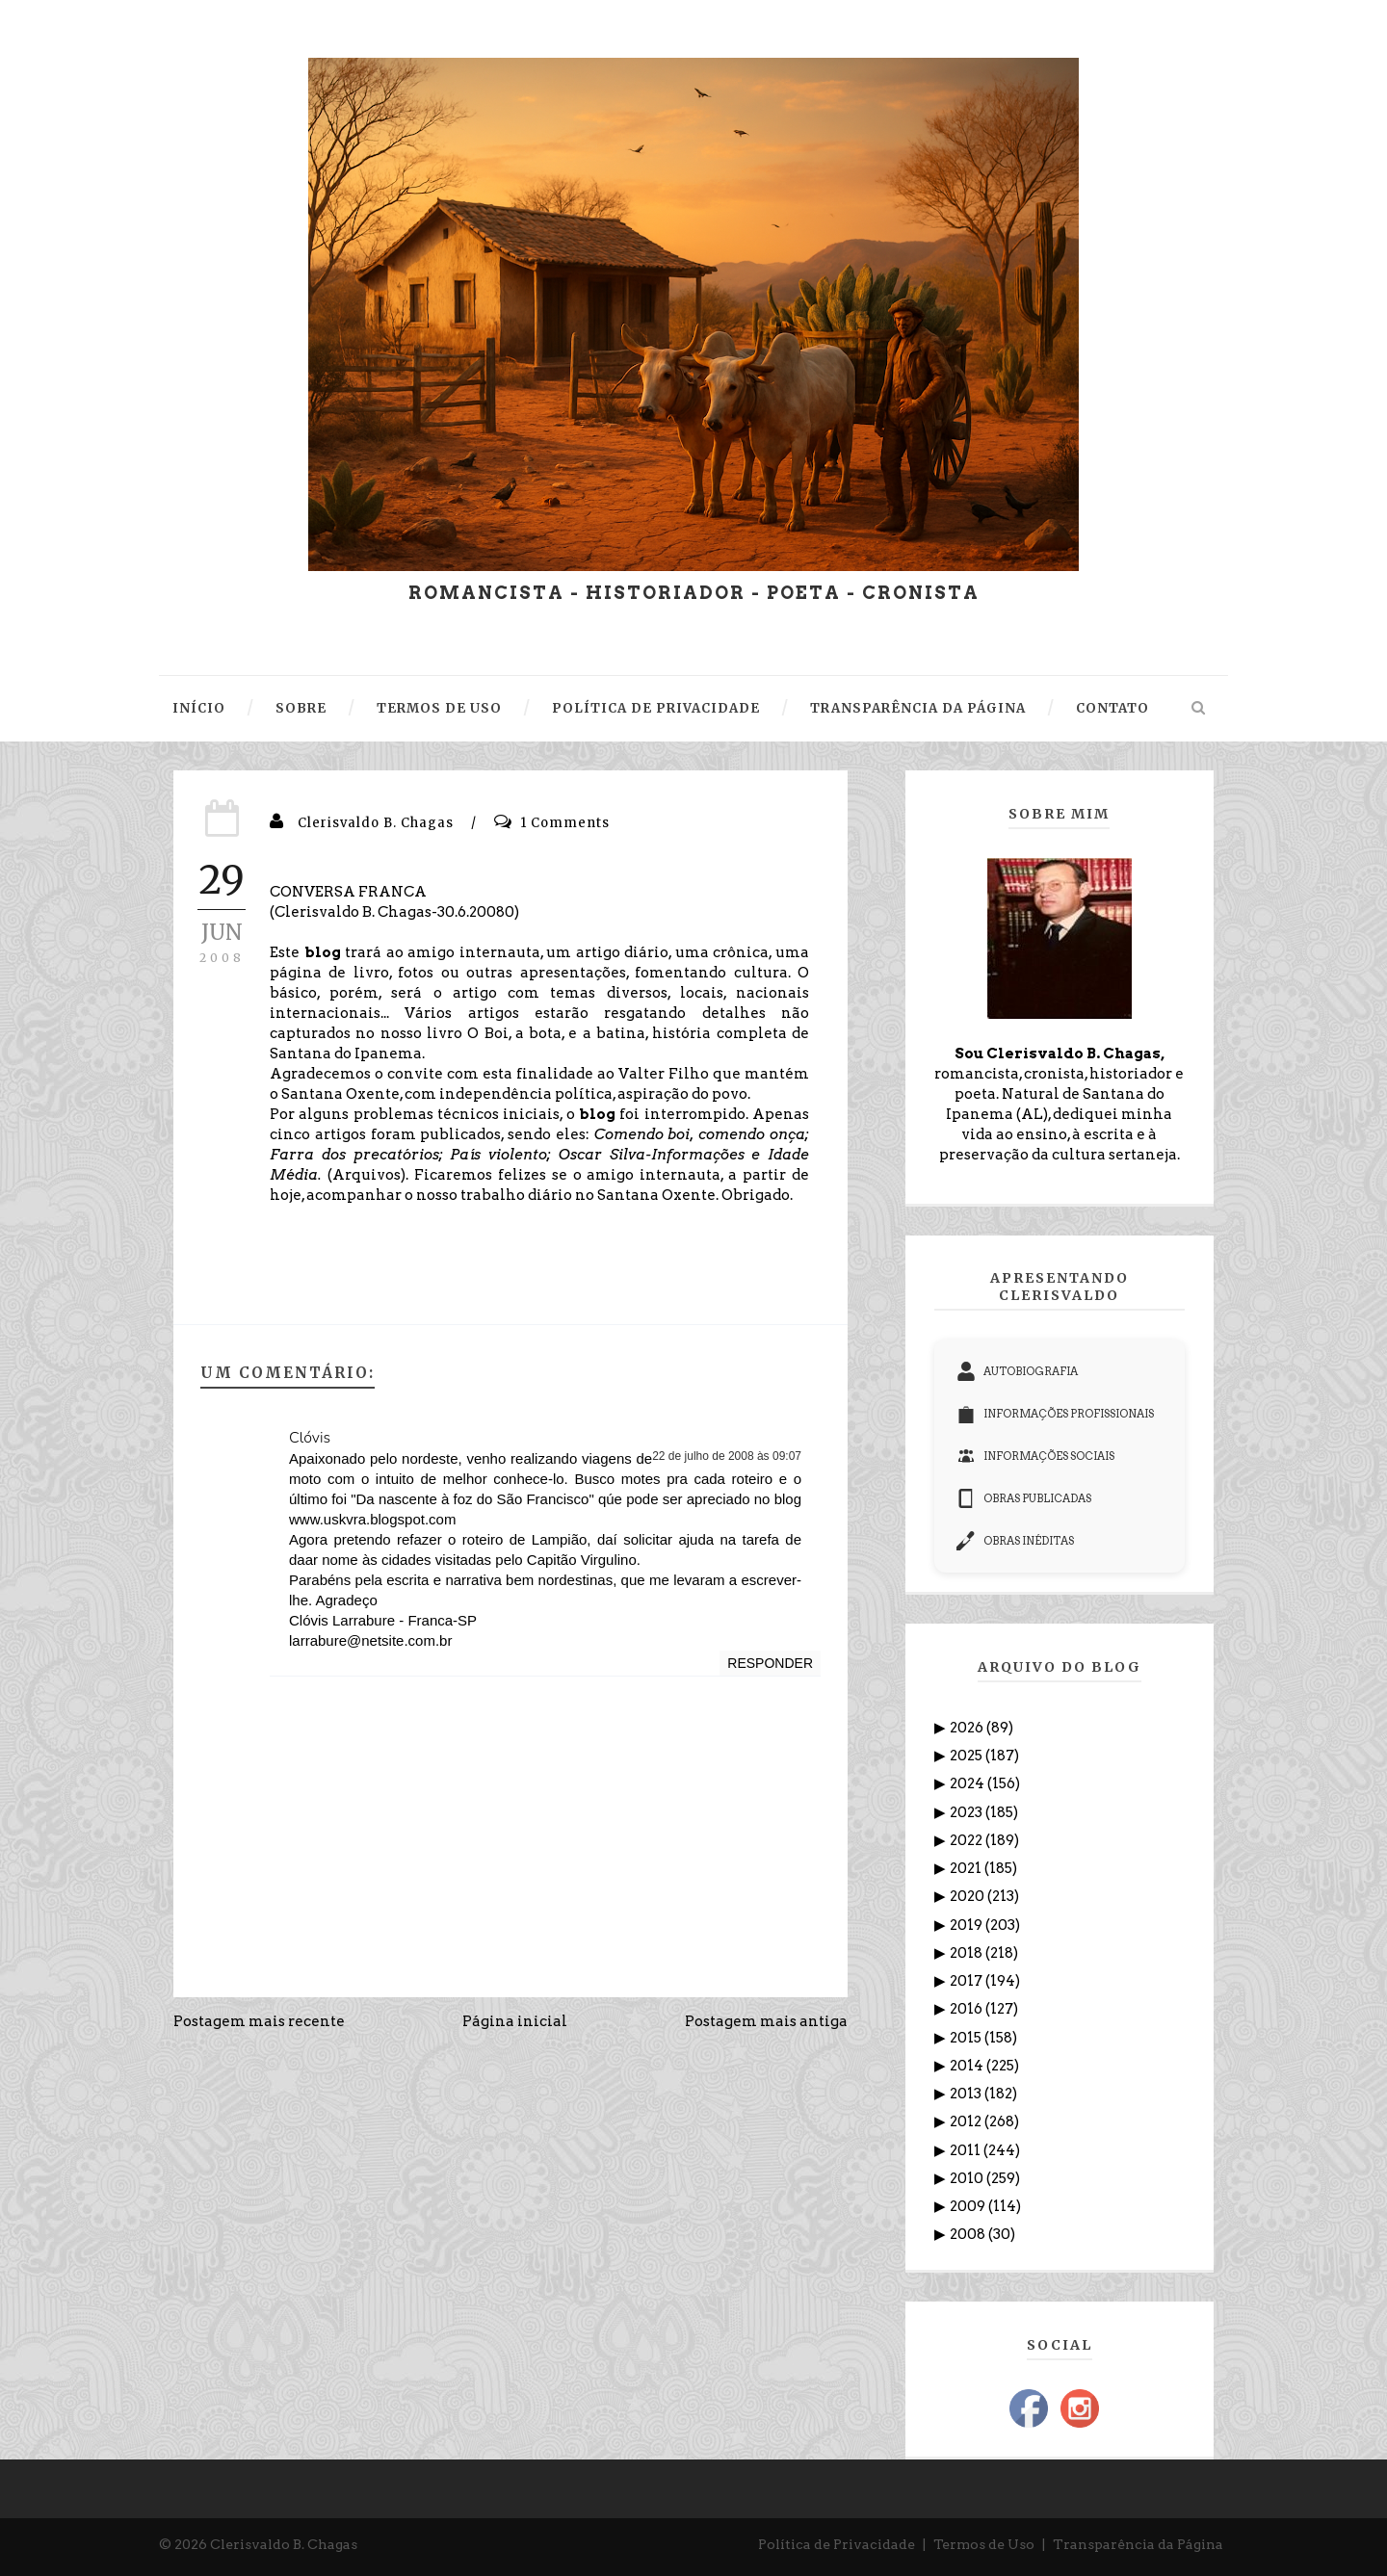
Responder (770, 1663)
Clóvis (309, 1437)
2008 (969, 2234)
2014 (968, 2065)
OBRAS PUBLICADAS (1023, 1498)
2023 (967, 1812)
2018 (967, 1953)
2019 (967, 1925)
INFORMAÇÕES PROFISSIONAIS (1055, 1413)
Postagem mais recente (259, 2021)
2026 (968, 1727)
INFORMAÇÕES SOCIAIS (1035, 1456)
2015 (967, 2037)
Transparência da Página (1138, 2544)
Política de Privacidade (836, 2544)
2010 (968, 2178)
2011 (966, 2150)
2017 (967, 1981)
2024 (968, 1783)
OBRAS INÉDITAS (1015, 1540)
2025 (967, 1755)
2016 (967, 2008)
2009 (969, 2206)
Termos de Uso (983, 2544)
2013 (967, 2093)
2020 (968, 1896)
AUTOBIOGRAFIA (1017, 1371)
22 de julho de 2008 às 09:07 (726, 1456)
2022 (967, 1840)
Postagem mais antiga (766, 2021)
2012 (967, 2121)
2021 (967, 1868)
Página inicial (514, 2021)
